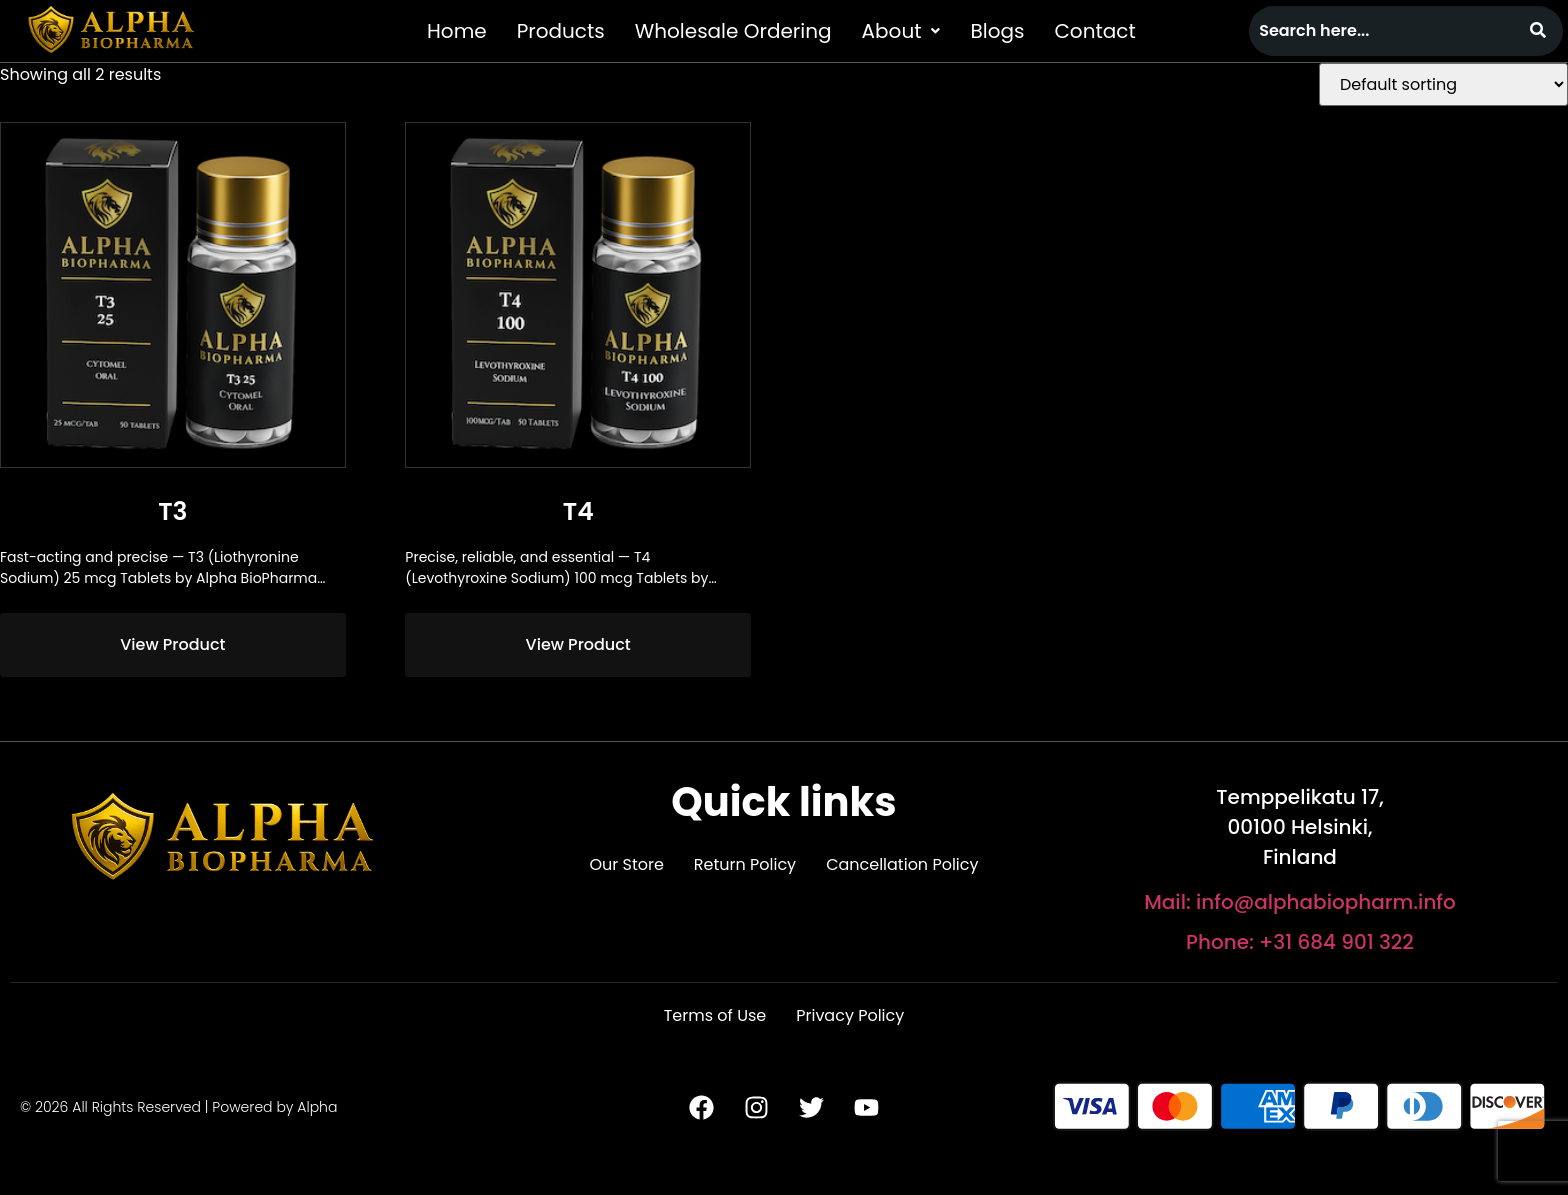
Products (561, 31)
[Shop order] (1443, 84)
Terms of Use (715, 1015)
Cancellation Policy (902, 864)
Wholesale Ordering (733, 31)
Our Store (626, 864)
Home (457, 31)
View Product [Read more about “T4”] (578, 644)
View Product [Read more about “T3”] (172, 644)
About (901, 31)
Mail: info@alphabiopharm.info (1300, 902)
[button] (901, 31)
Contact (1094, 31)
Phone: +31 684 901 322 (1300, 942)
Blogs (997, 31)
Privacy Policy (850, 1015)
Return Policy (745, 864)
